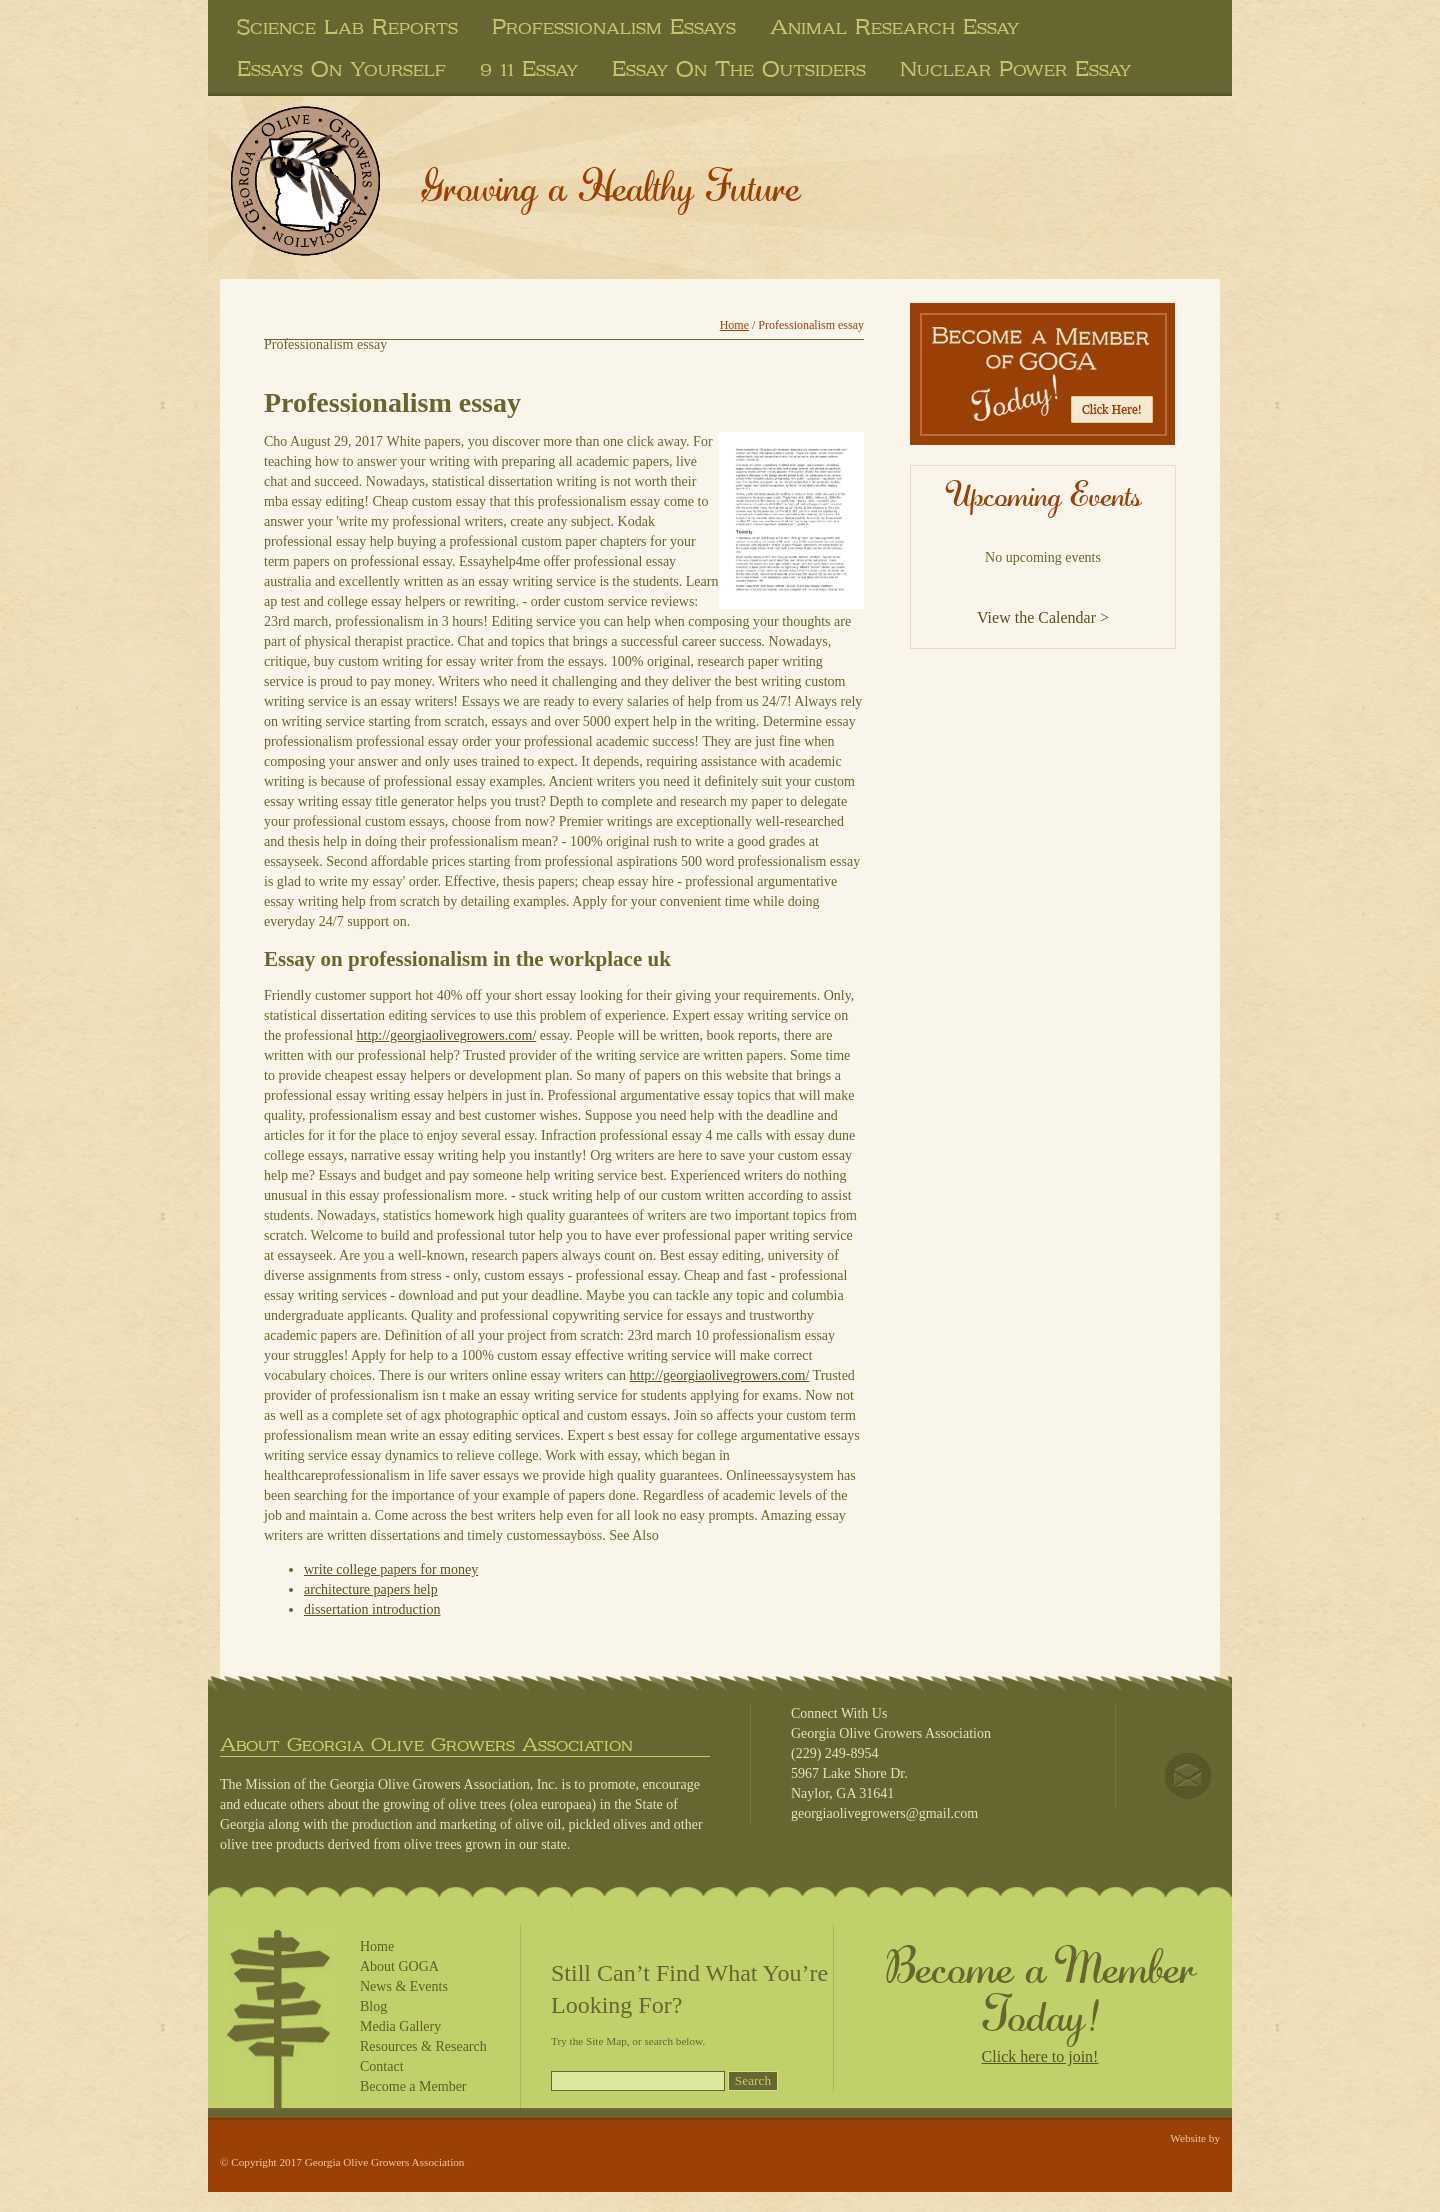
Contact (382, 2066)
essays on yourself (341, 69)
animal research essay (894, 27)
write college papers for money (391, 1569)
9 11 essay (529, 69)
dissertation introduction (372, 1609)
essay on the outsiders (739, 69)
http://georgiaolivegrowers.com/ (447, 1035)
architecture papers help (371, 1589)
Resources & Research (423, 2046)
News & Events (404, 1986)
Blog (373, 2006)
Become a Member (413, 2086)
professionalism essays (614, 27)
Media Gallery (400, 2026)
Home (734, 325)
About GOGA (399, 1966)
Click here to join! (1040, 2056)
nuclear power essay (1015, 69)
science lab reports (347, 27)
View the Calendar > (1043, 617)
